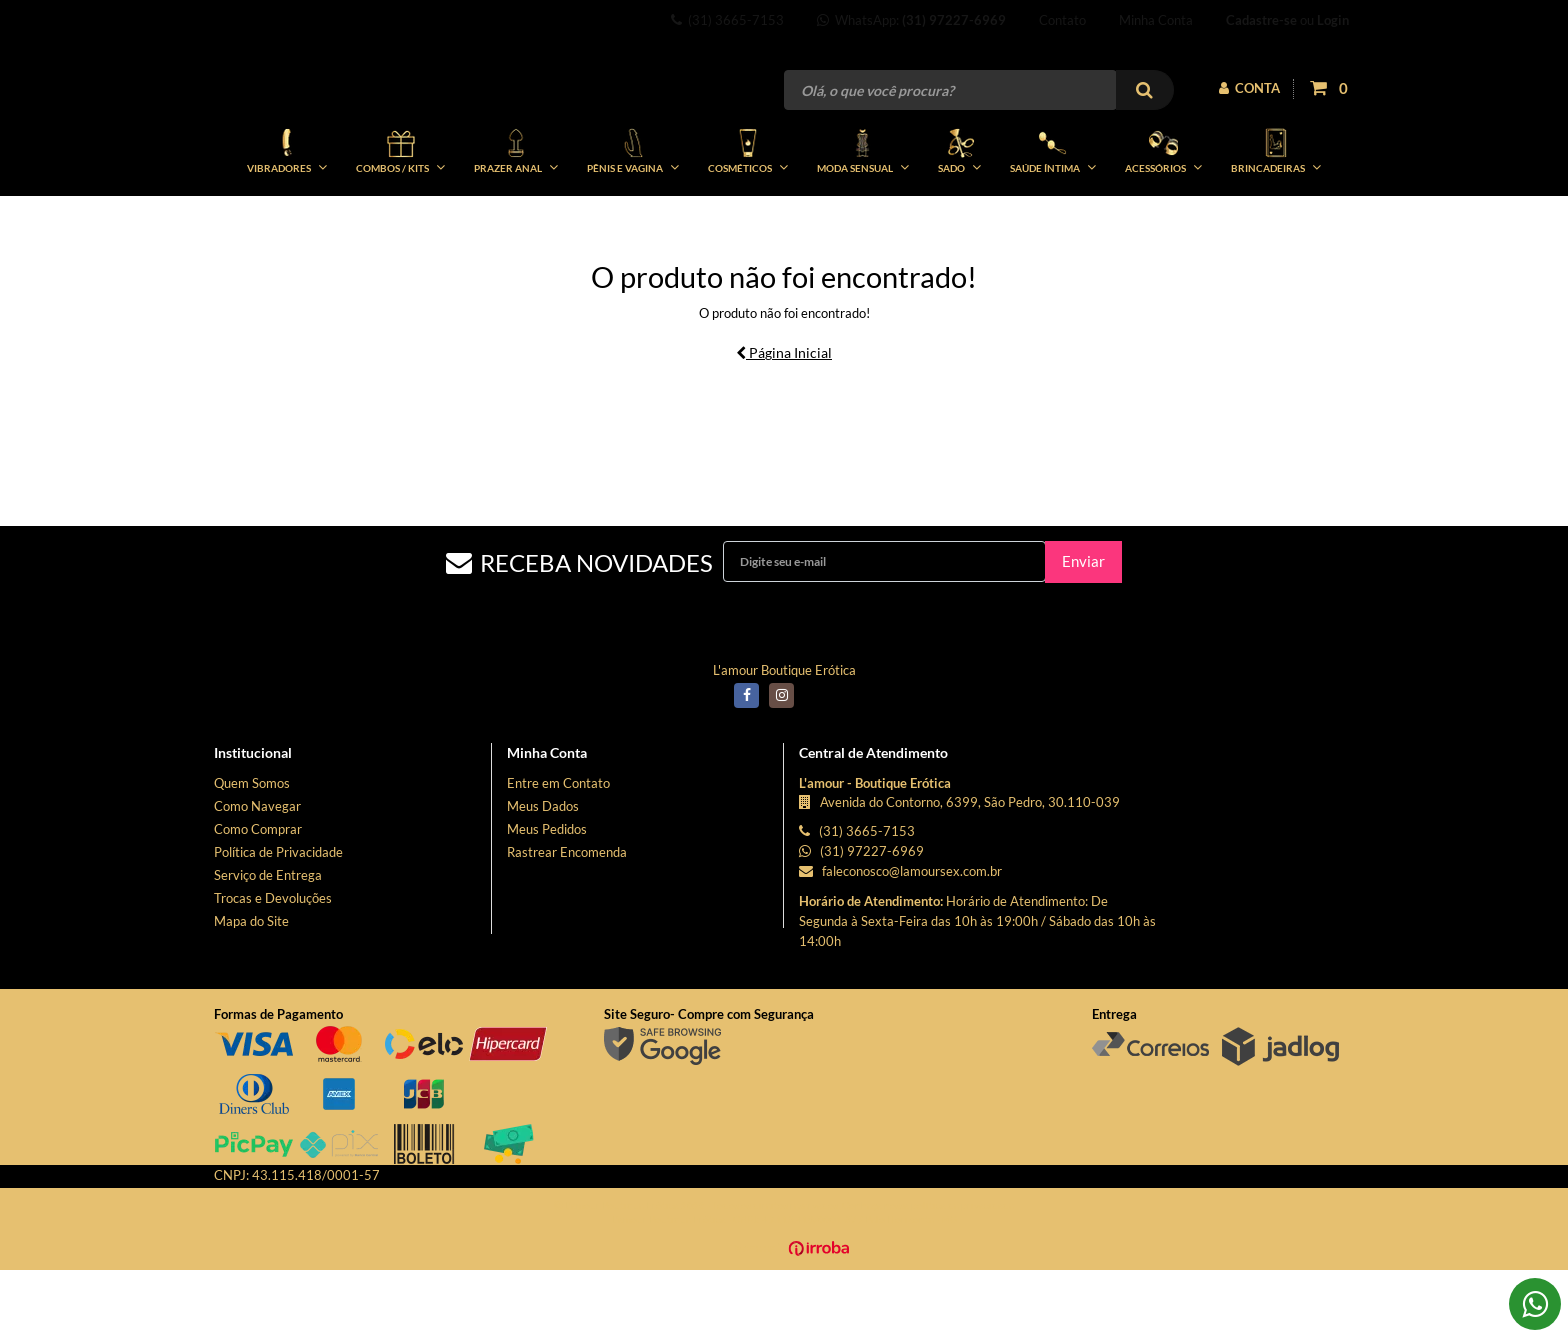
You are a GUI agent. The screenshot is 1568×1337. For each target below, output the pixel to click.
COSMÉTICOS (748, 218)
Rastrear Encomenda (567, 919)
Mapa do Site (251, 988)
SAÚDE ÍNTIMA (1053, 218)
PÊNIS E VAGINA (633, 218)
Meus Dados (543, 873)
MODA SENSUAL (863, 218)
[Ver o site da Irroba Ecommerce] (784, 1318)
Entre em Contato (558, 850)
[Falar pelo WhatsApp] (1535, 1304)
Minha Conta (1156, 20)
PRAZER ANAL (516, 218)
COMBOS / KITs (400, 218)
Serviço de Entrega (268, 942)
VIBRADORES (287, 218)
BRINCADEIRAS (1276, 218)
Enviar (1083, 628)
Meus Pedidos (547, 896)
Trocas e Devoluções (273, 965)
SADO (959, 218)
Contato (1062, 20)
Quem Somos (252, 850)
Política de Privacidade (278, 919)
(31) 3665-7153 (727, 20)
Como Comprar (258, 896)
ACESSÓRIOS (1163, 218)
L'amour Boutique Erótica (784, 737)
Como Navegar (257, 873)
